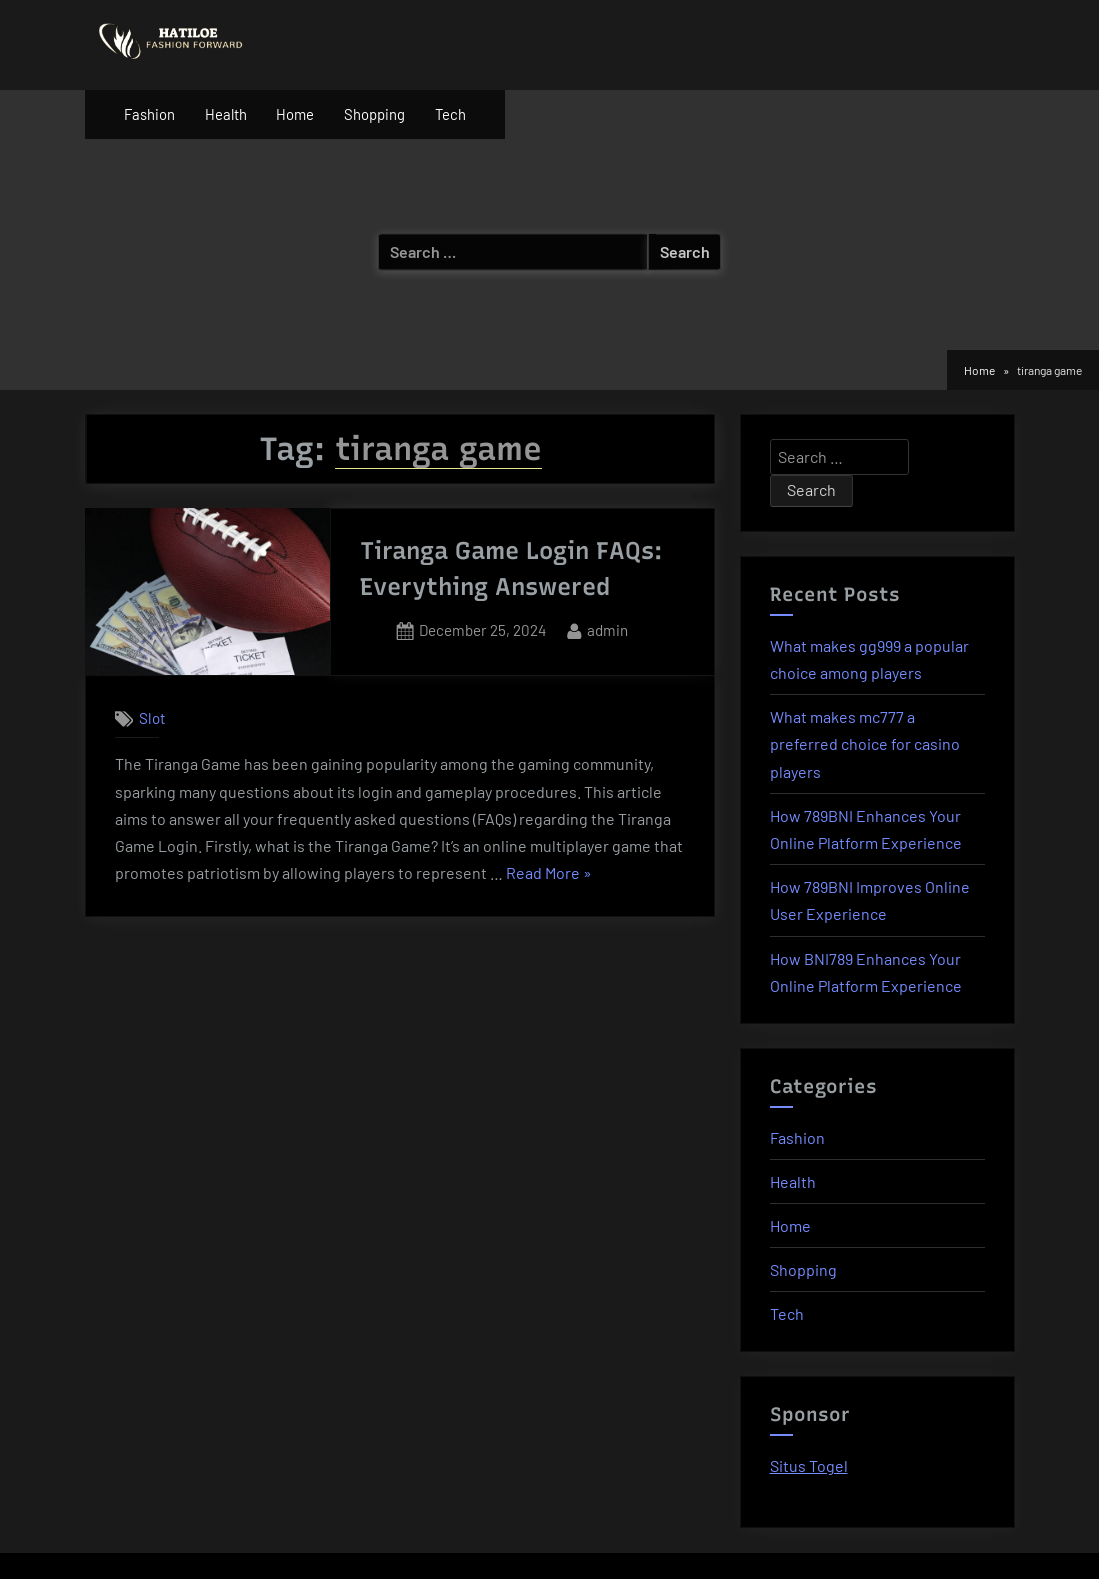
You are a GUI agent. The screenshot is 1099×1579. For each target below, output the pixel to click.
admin (607, 628)
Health (226, 114)
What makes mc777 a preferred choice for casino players (865, 743)
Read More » (549, 873)
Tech (450, 114)
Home (295, 114)
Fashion (149, 114)
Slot (152, 719)
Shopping (374, 114)
